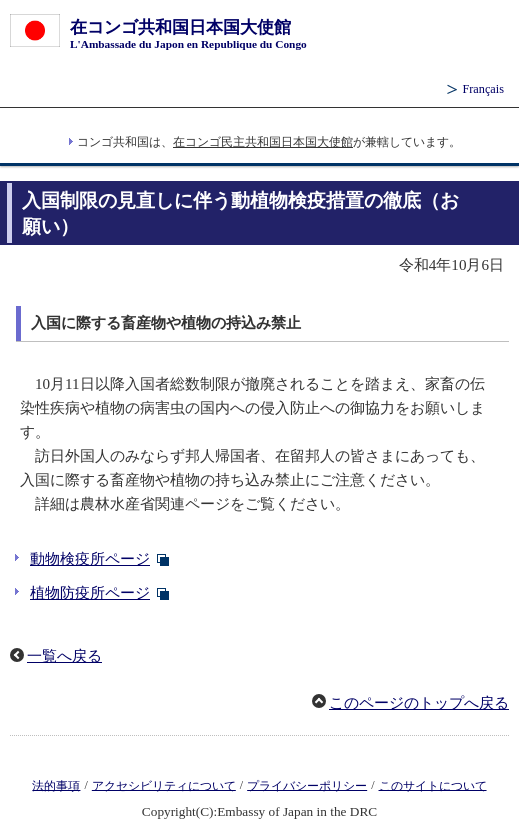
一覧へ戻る (64, 656)
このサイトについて (433, 785)
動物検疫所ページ (90, 559)
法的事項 (56, 785)
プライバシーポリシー (307, 785)
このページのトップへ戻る (419, 703)
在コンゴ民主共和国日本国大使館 (263, 142)
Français (483, 89)
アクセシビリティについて (164, 785)
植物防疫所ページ (90, 593)
